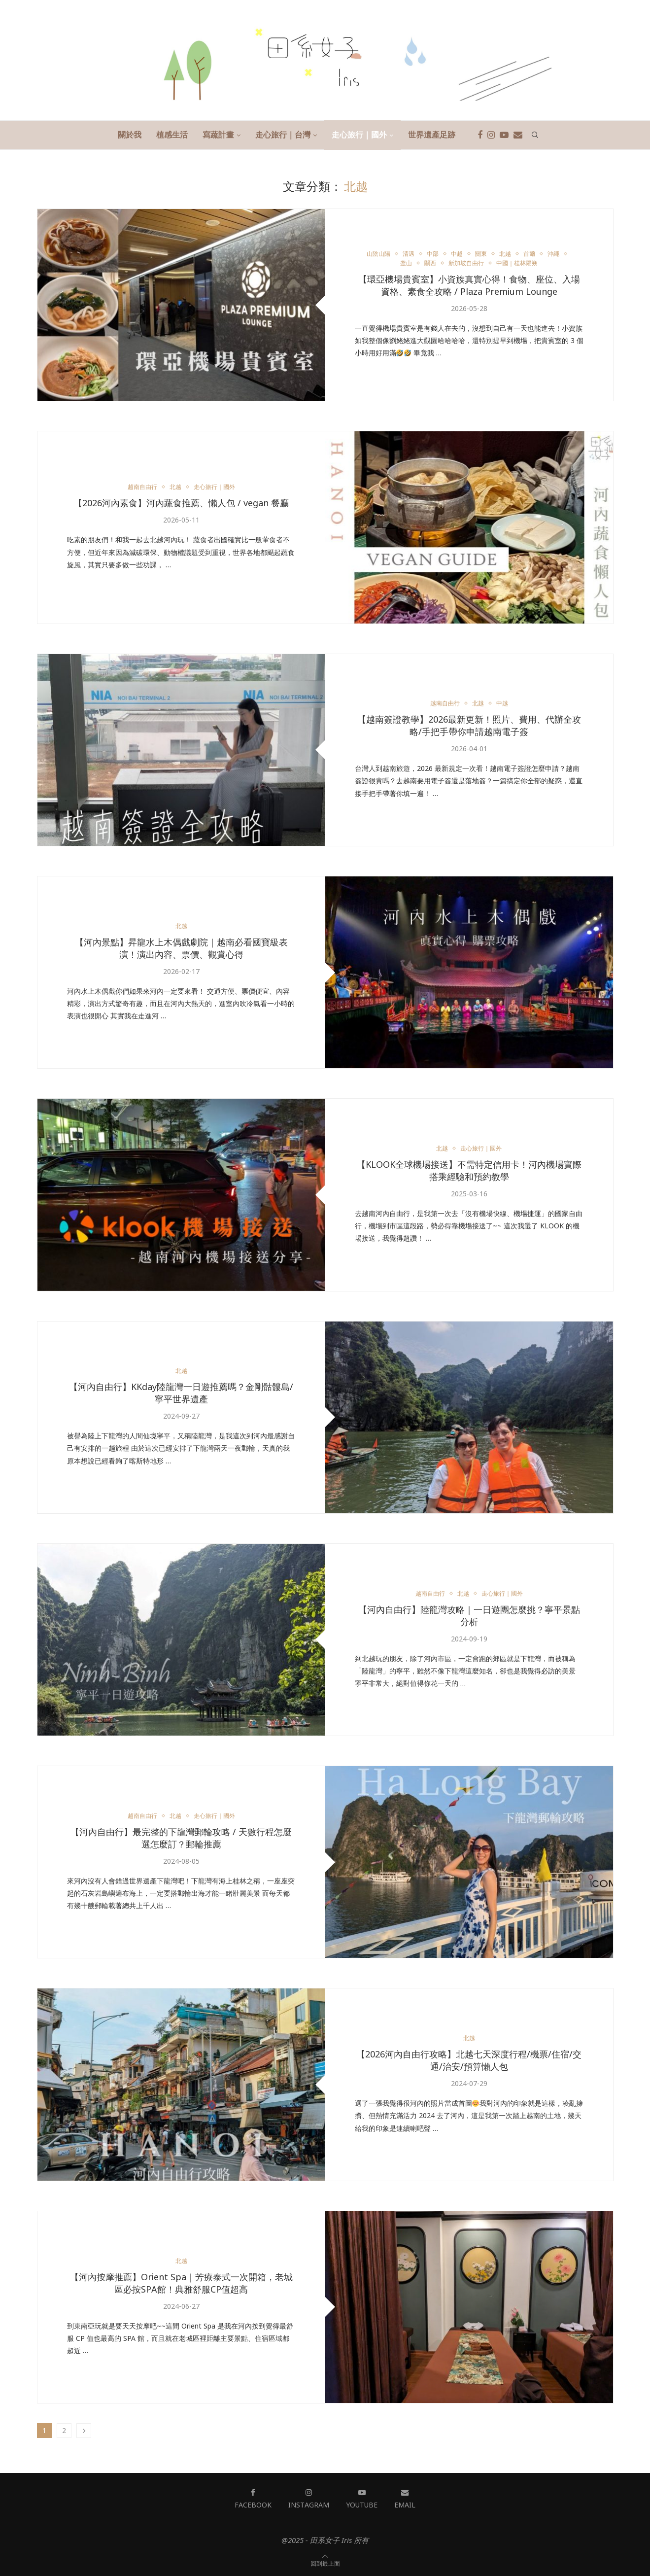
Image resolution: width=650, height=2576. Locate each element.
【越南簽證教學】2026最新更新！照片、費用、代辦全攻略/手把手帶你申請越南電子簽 (469, 726)
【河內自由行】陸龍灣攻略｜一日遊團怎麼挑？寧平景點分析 (469, 1615)
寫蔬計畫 (218, 134)
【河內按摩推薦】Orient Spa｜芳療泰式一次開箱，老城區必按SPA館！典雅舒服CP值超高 (181, 2283)
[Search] (535, 135)
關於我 (129, 134)
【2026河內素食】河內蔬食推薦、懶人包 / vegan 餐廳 (181, 503)
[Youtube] (504, 135)
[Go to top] (325, 2563)
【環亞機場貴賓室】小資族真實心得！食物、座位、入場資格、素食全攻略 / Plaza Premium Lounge (469, 286)
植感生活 (172, 134)
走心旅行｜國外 (359, 134)
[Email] (517, 135)
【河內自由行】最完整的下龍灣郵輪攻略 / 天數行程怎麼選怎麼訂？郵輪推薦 (181, 1838)
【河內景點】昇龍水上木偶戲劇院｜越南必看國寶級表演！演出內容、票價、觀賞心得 (181, 948)
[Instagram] (491, 135)
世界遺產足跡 (431, 134)
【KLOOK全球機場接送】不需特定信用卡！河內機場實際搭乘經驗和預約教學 (469, 1171)
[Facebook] (480, 135)
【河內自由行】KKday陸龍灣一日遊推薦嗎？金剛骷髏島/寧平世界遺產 (181, 1393)
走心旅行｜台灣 (282, 134)
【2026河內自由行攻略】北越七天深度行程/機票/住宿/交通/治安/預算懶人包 (469, 2061)
